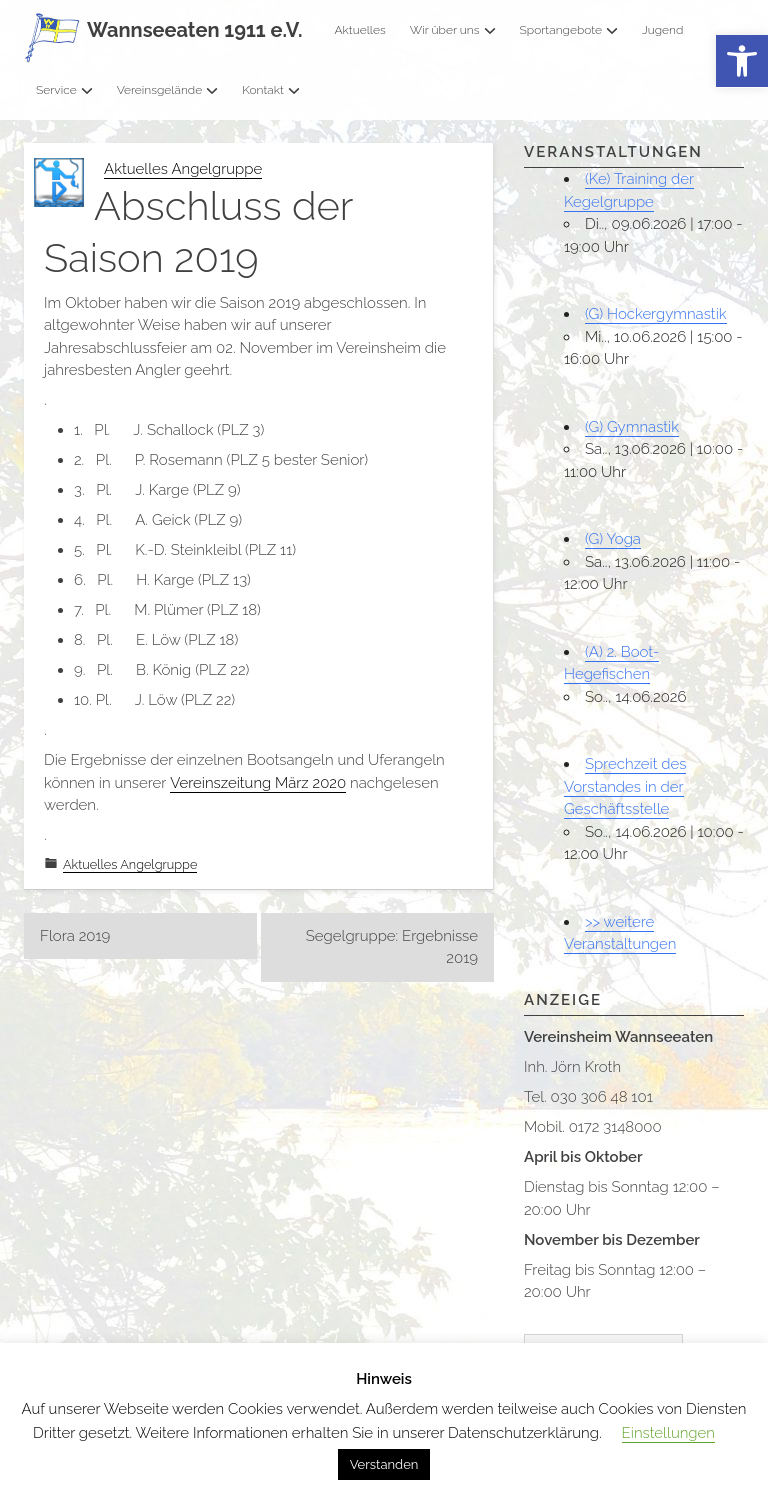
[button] (742, 61)
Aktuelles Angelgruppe (183, 169)
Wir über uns (453, 30)
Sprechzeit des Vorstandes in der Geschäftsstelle (625, 786)
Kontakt (271, 90)
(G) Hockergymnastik (656, 314)
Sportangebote (569, 30)
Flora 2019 (75, 936)
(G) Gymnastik (632, 427)
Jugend (662, 30)
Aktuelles (359, 30)
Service (64, 90)
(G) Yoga (613, 539)
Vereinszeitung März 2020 (258, 783)
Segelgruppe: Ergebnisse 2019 (392, 947)
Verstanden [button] (384, 1464)
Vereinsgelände (168, 90)
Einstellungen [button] (668, 1433)
